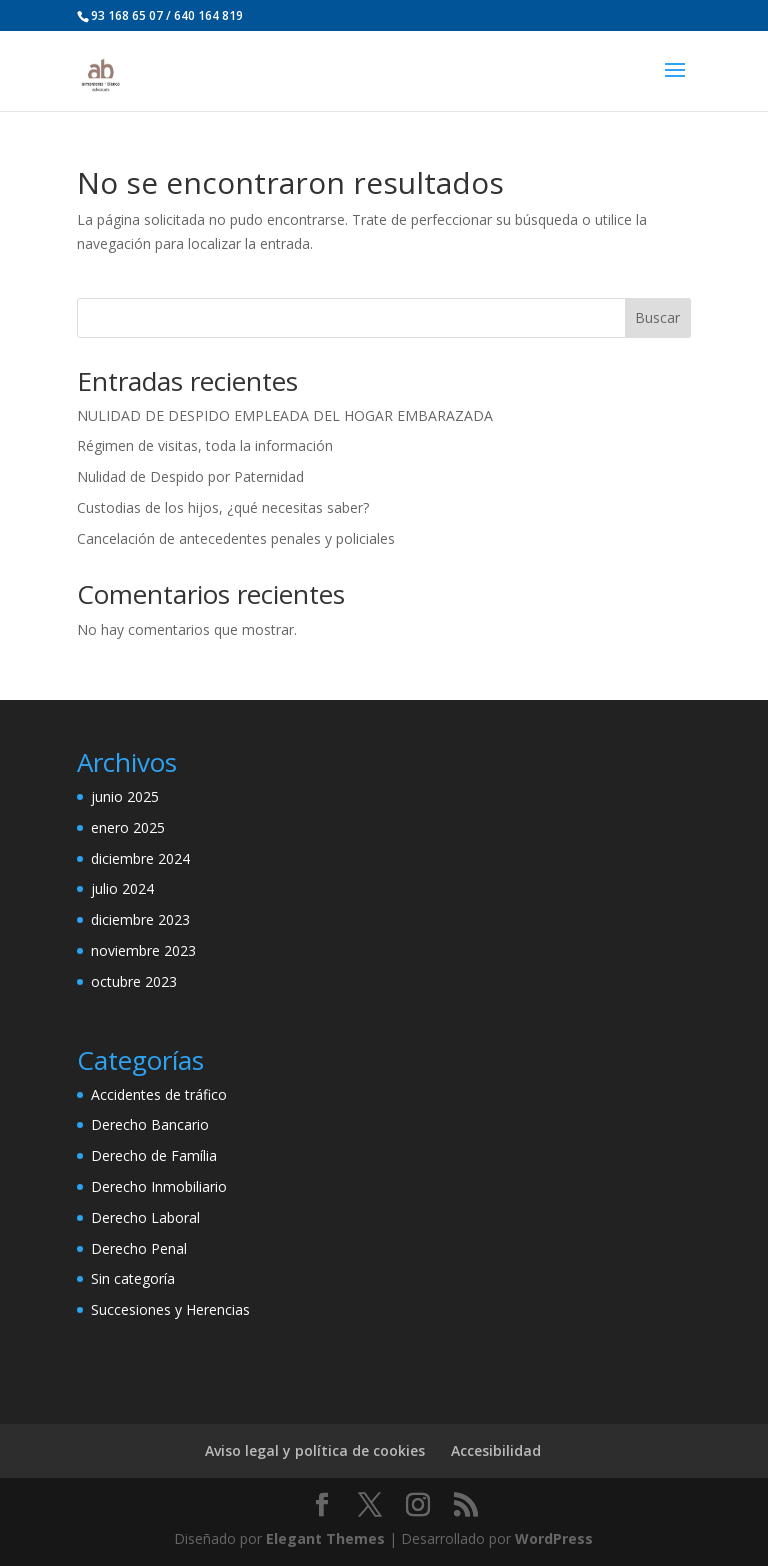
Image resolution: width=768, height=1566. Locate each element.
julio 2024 (122, 888)
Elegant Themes (325, 1538)
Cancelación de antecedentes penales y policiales (236, 538)
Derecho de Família (154, 1155)
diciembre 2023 (140, 919)
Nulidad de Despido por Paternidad (190, 476)
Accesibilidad (496, 1450)
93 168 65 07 (127, 15)
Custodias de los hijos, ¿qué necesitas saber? (223, 507)
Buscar (657, 317)
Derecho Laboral (145, 1217)
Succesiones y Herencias (170, 1309)
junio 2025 (125, 796)
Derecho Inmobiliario (159, 1186)
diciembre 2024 (140, 858)
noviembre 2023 (143, 950)
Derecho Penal (139, 1248)
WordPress (554, 1538)
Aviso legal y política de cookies (315, 1450)
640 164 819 (208, 15)
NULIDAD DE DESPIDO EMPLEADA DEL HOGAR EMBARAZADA (285, 415)
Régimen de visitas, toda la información (205, 445)
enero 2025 (128, 827)
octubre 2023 (134, 981)
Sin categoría (133, 1278)
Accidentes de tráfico (159, 1094)
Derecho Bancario (150, 1124)
